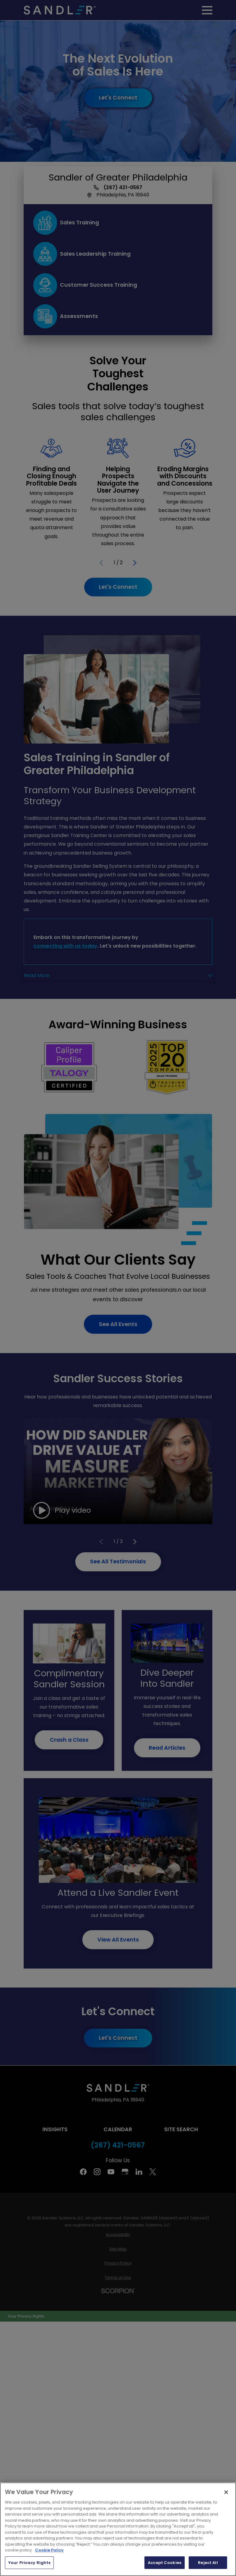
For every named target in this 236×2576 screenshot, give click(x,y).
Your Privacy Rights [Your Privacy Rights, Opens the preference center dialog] (29, 2563)
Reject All (208, 2563)
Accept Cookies (164, 2563)
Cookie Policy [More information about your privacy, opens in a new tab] (49, 2550)
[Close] (226, 2492)
